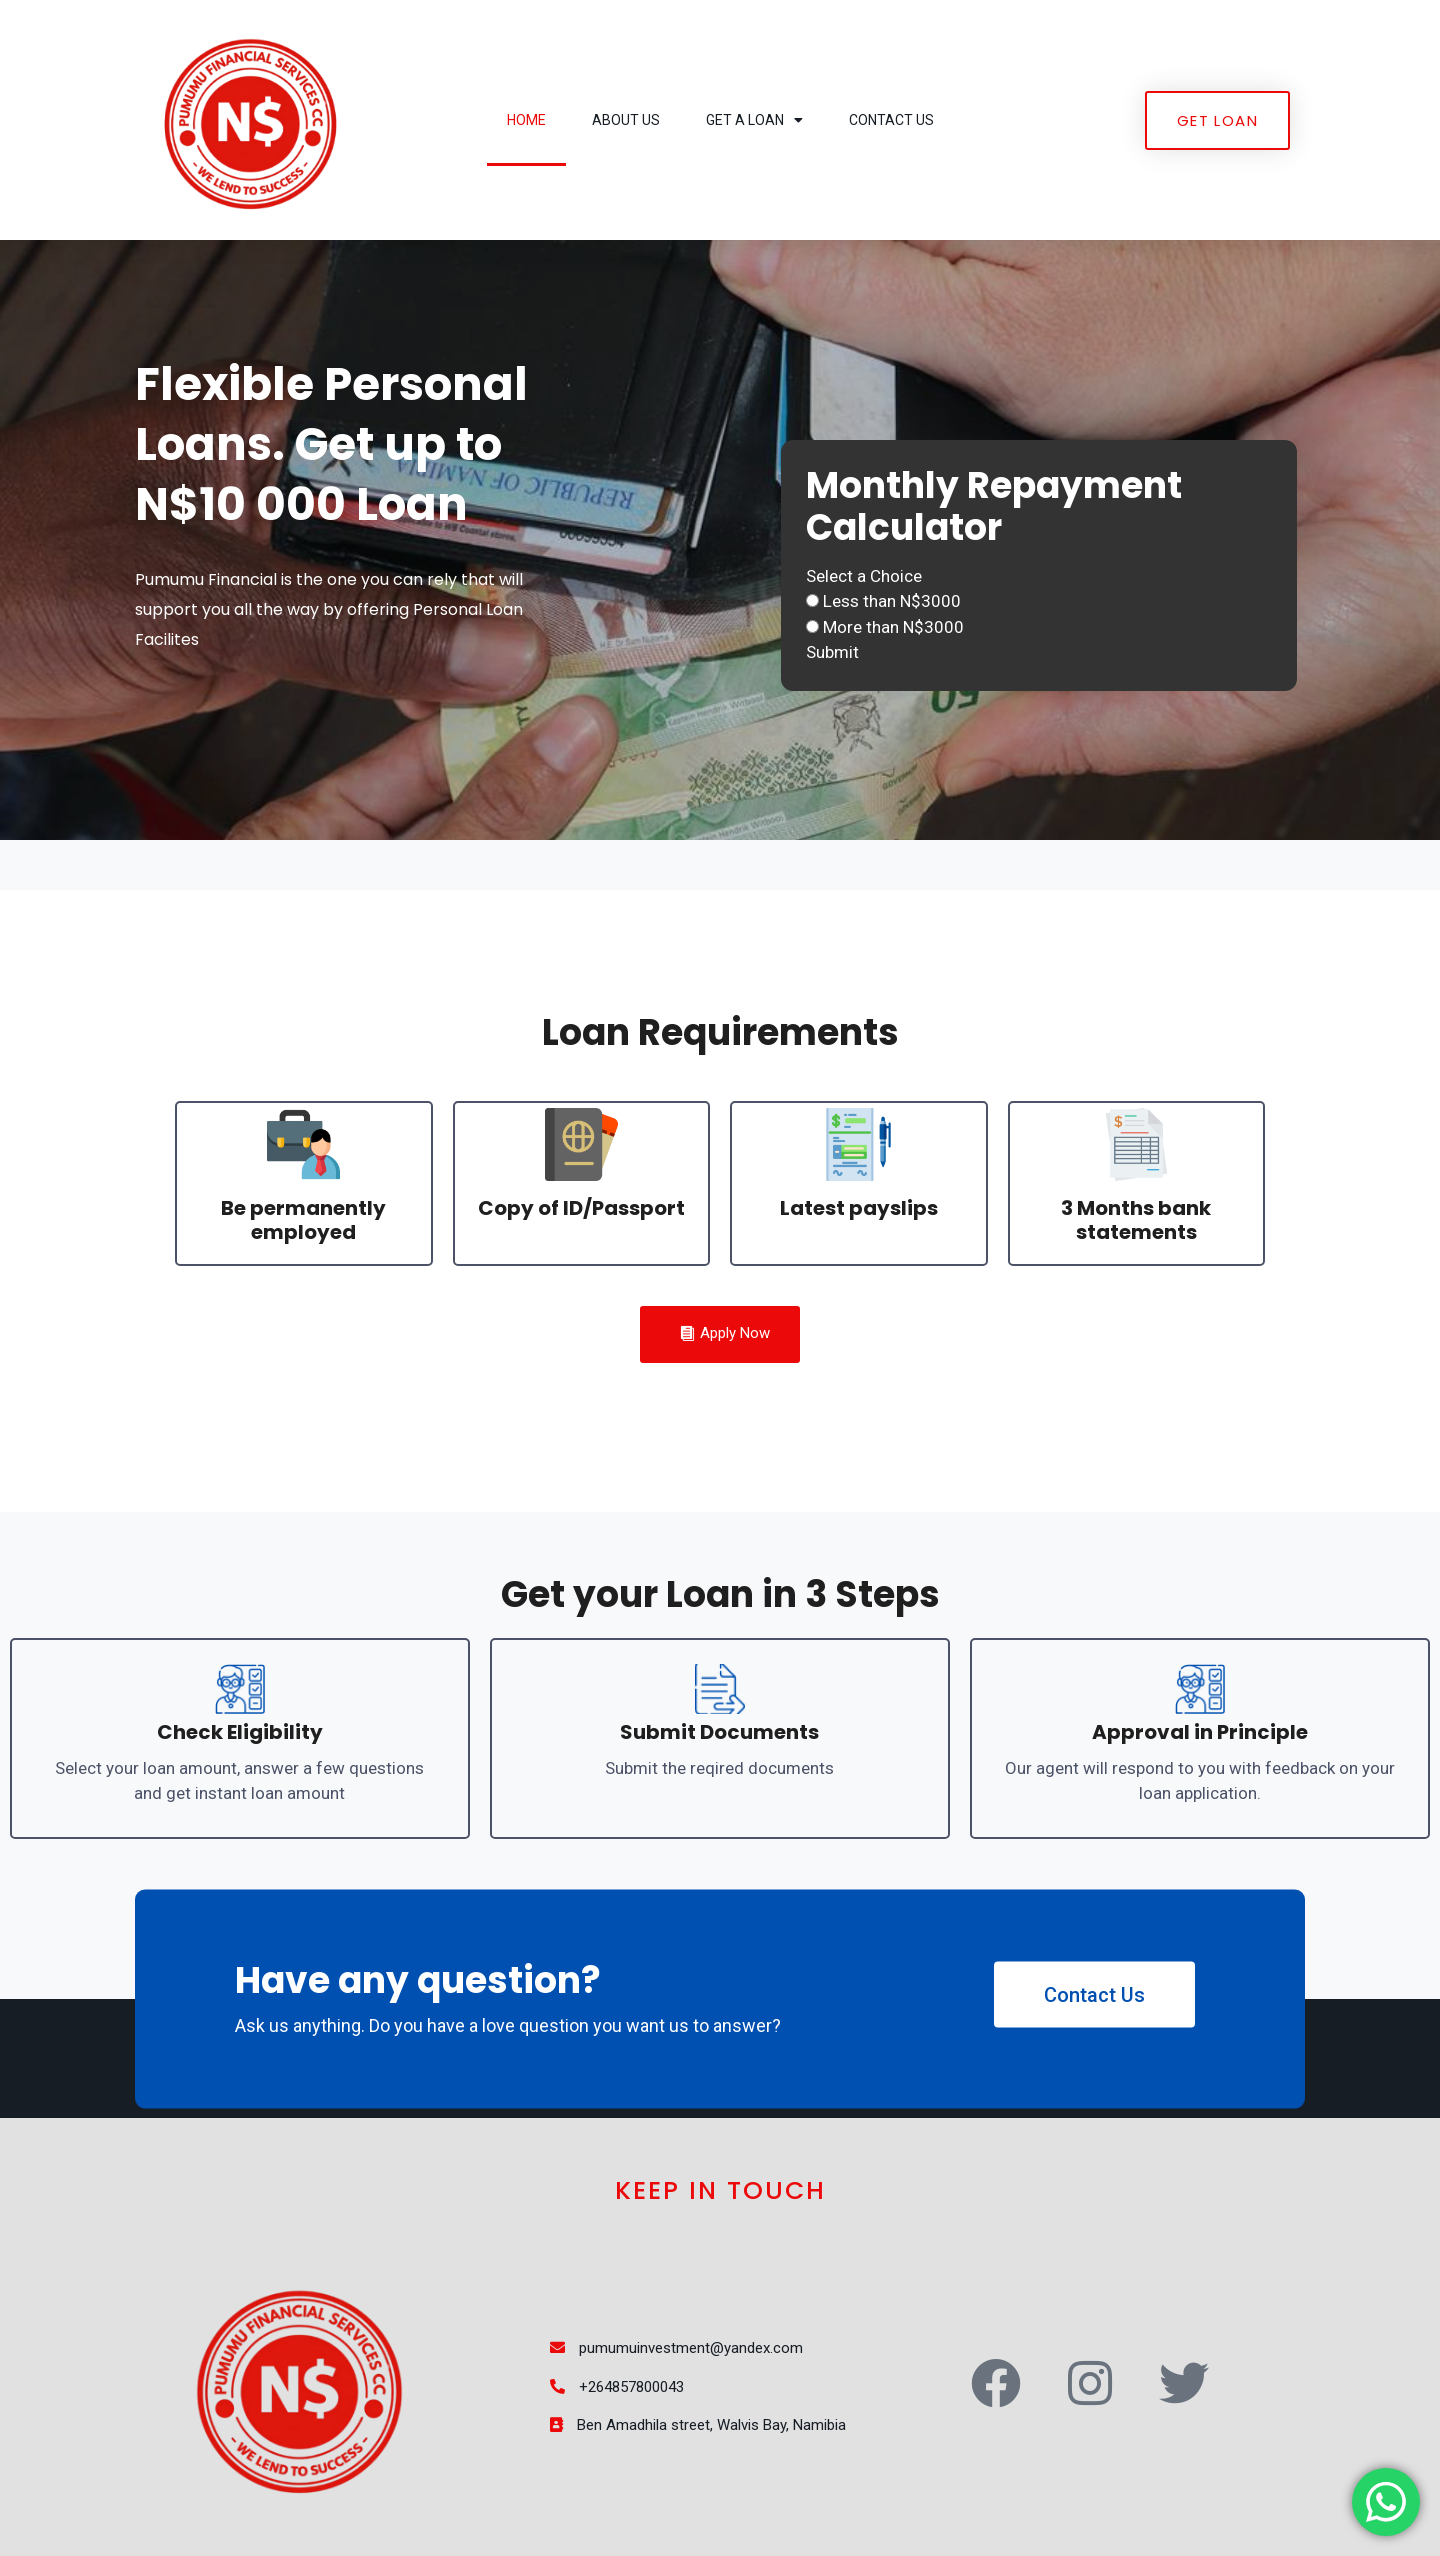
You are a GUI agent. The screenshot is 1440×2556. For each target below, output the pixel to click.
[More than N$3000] (812, 626)
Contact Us (891, 120)
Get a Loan (754, 120)
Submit (832, 652)
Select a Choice (864, 576)
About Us (626, 120)
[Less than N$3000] (812, 600)
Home (526, 120)
